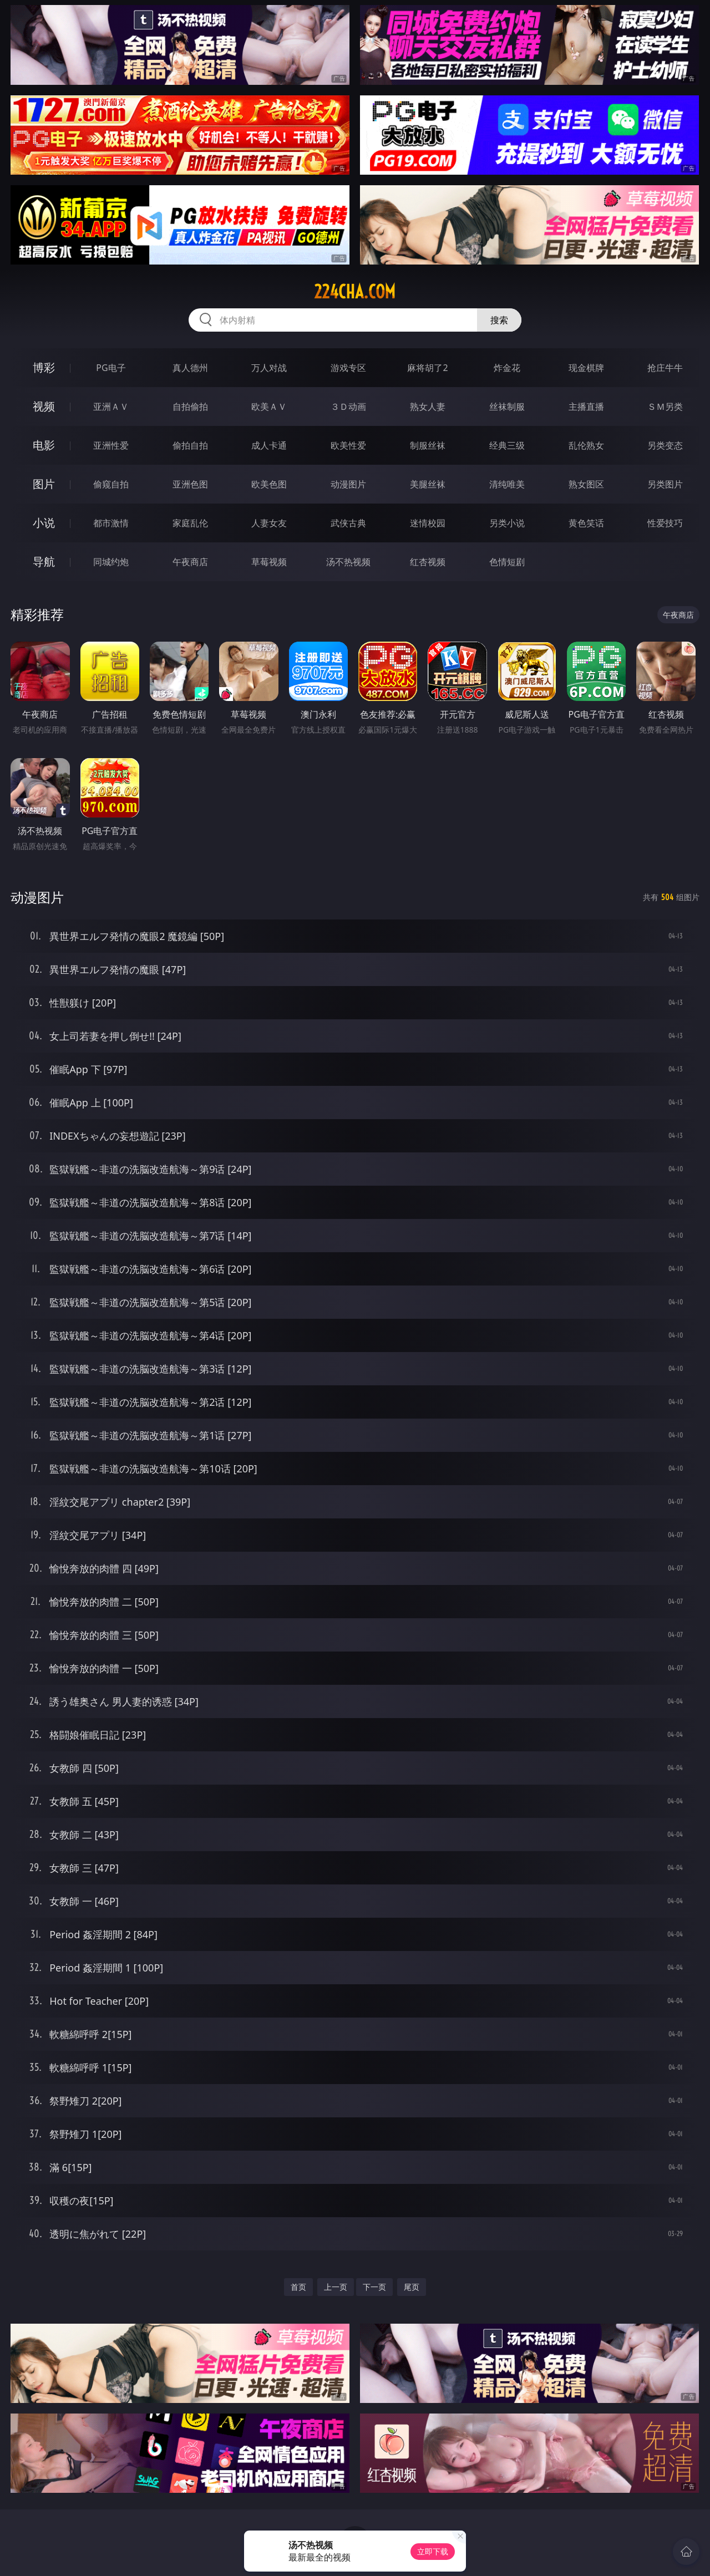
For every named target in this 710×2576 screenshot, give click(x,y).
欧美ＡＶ (269, 406)
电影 (44, 445)
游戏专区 (348, 368)
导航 (44, 561)
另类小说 (507, 523)
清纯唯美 (507, 484)
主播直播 (586, 406)
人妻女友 (269, 523)
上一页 (335, 2287)
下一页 (374, 2287)
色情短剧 (507, 562)
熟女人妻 (427, 406)
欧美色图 (269, 484)
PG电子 (110, 368)
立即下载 (432, 2551)
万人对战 (269, 368)
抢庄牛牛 (665, 368)
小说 (44, 522)
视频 (44, 406)
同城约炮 (111, 562)
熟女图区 (586, 484)
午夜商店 (190, 562)
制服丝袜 (427, 445)
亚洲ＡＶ (111, 406)
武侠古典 (348, 523)
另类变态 (665, 445)
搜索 (499, 320)
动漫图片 (348, 484)
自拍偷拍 (190, 406)
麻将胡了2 (427, 368)
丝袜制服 (507, 406)
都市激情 (111, 523)
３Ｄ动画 (348, 406)
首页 (298, 2287)
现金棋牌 (586, 368)
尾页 (411, 2287)
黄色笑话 (586, 523)
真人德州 (190, 368)
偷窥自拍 (111, 484)
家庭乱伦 (190, 523)
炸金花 (507, 368)
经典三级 (507, 445)
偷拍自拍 (190, 445)
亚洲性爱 (111, 445)
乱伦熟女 (586, 445)
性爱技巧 (665, 523)
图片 (44, 483)
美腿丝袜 (427, 484)
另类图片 (665, 484)
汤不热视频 (348, 562)
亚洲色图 (190, 484)
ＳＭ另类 (665, 406)
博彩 (44, 367)
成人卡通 (269, 445)
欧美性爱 (348, 445)
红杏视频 (427, 562)
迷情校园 (427, 523)
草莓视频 (269, 562)
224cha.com (354, 292)
